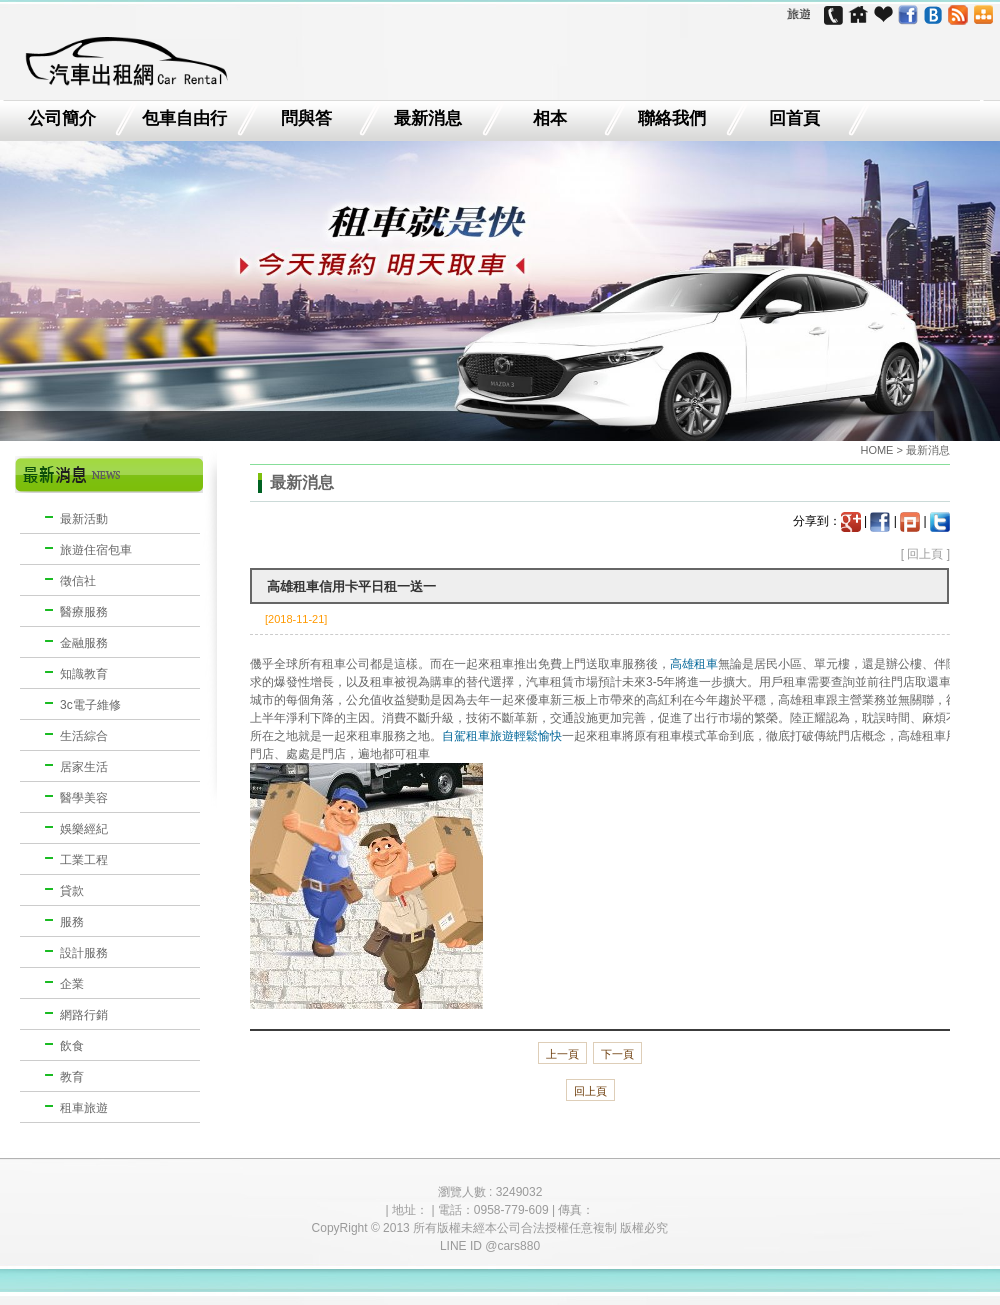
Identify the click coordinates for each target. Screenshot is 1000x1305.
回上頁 (925, 554)
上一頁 (562, 1054)
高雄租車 (694, 664)
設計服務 (84, 953)
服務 (72, 922)
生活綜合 (84, 736)
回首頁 (794, 119)
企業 (72, 984)
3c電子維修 (90, 705)
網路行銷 (84, 1015)
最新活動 (84, 519)
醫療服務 (84, 612)
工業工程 (84, 860)
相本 (550, 119)
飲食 (72, 1046)
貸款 (72, 891)
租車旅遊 (84, 1108)
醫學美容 (84, 798)
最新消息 (428, 119)
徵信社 (78, 581)
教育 (72, 1077)
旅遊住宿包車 (96, 550)
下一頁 (617, 1054)
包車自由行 (184, 119)
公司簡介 (62, 119)
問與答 (306, 119)
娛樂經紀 (84, 829)
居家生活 (84, 767)
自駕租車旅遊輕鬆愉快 (502, 736)
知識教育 (84, 674)
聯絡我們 (672, 119)
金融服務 (84, 643)
